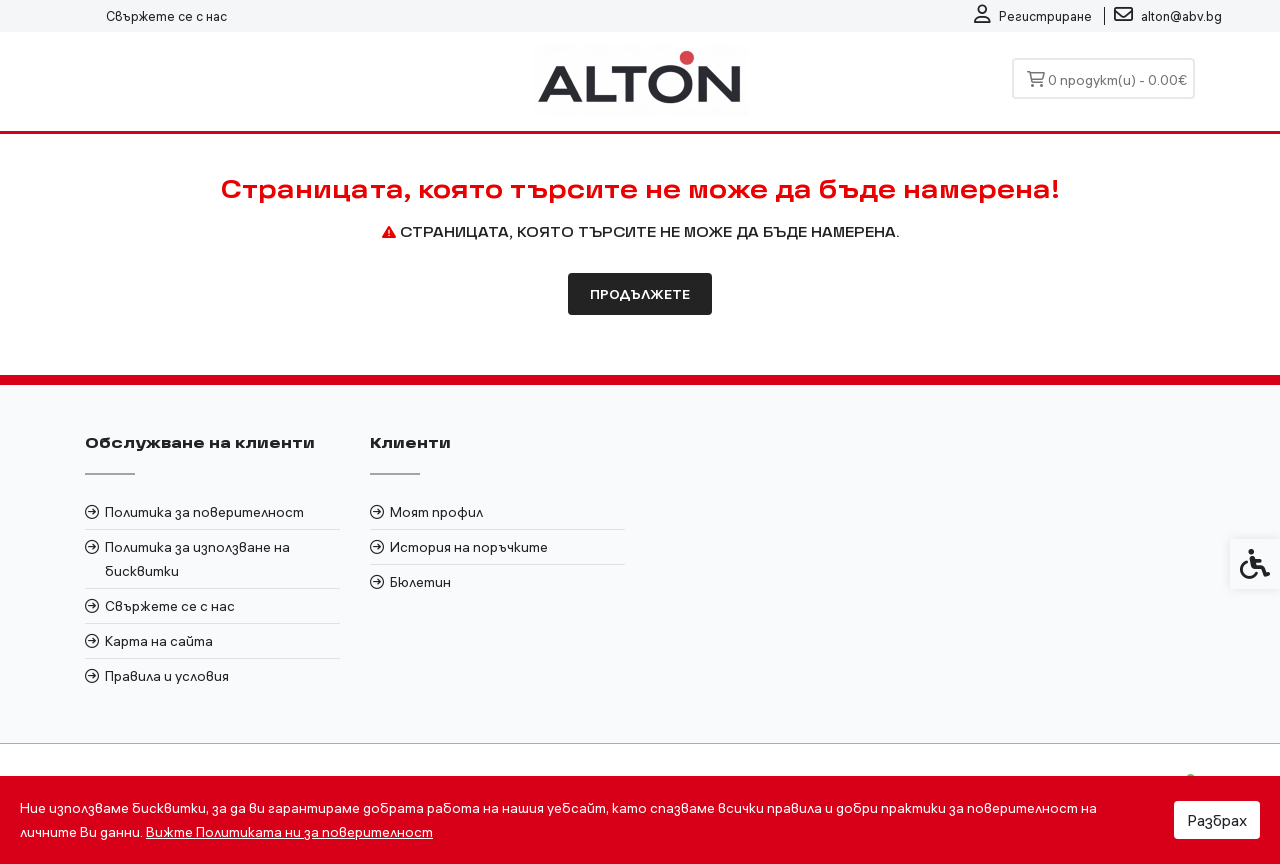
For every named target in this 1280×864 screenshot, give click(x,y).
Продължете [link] (640, 294)
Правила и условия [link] (167, 676)
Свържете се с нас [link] (166, 16)
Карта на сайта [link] (159, 641)
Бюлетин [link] (420, 582)
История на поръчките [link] (469, 547)
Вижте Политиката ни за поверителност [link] (289, 832)
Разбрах (1217, 820)
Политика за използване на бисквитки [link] (197, 559)
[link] (1033, 16)
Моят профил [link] (436, 512)
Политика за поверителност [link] (204, 512)
